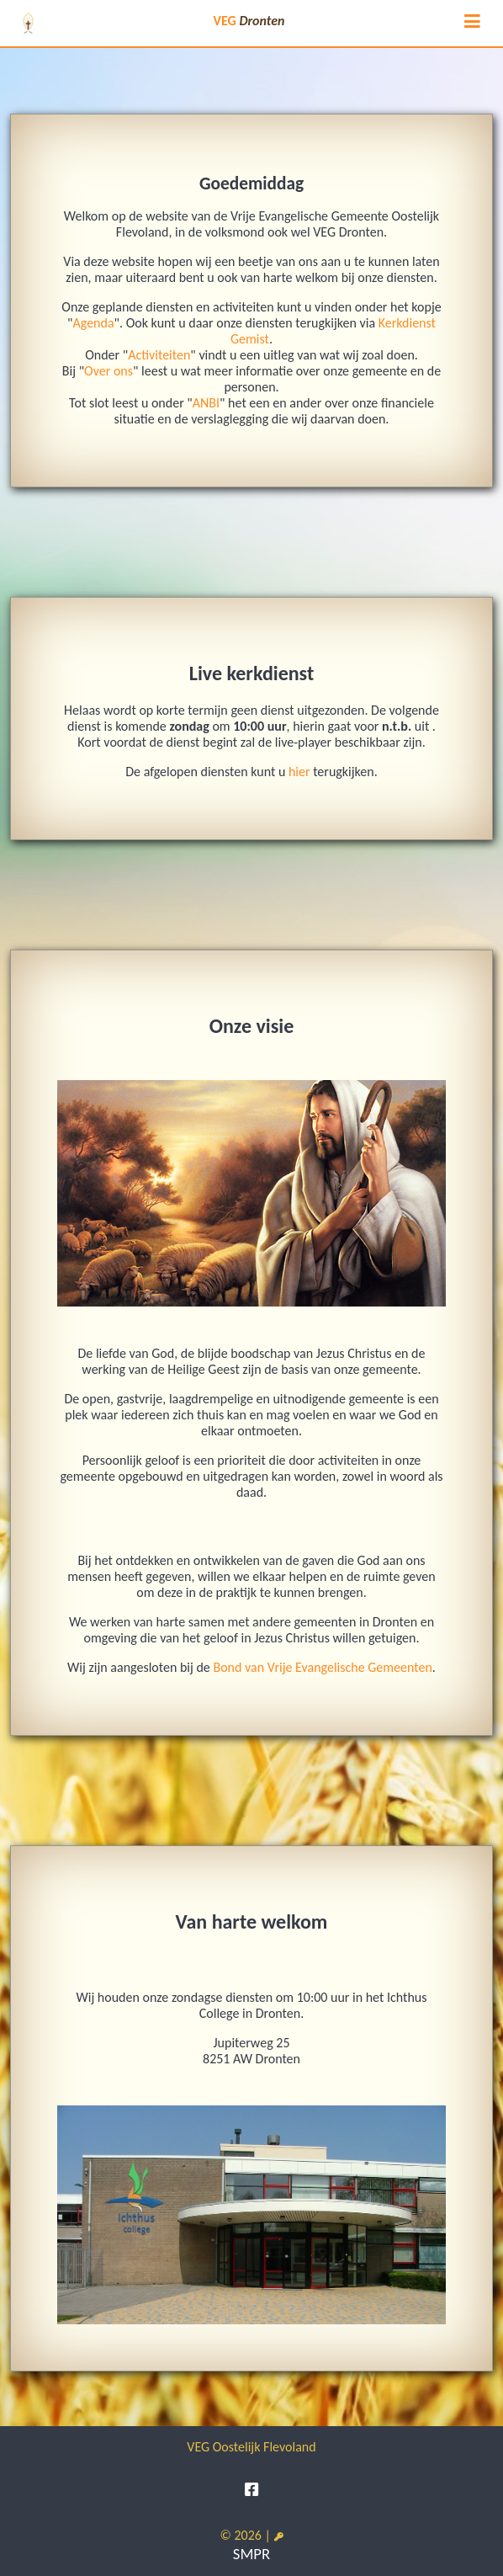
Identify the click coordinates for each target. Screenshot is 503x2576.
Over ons (108, 371)
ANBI (206, 403)
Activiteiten (159, 355)
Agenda (93, 323)
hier (299, 772)
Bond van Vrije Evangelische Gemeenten (322, 1667)
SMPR (251, 2553)
